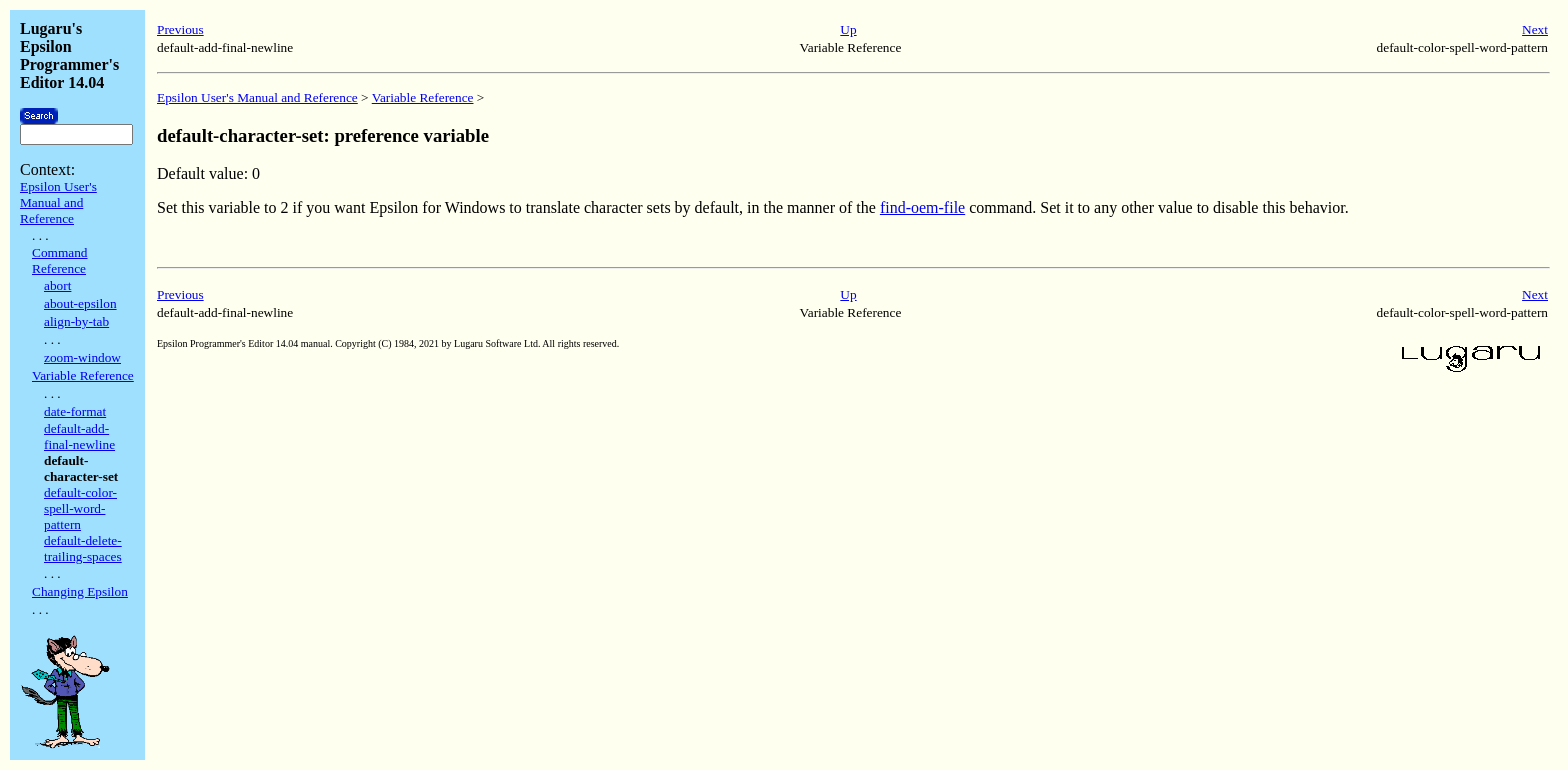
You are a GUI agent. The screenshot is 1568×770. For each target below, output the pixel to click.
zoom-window (82, 357)
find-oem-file (922, 207)
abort (57, 285)
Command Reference (60, 260)
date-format (75, 411)
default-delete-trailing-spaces (83, 548)
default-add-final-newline (79, 436)
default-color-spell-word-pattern (80, 508)
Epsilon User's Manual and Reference (58, 202)
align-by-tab (76, 321)
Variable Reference (83, 375)
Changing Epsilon (80, 591)
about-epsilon (80, 303)
